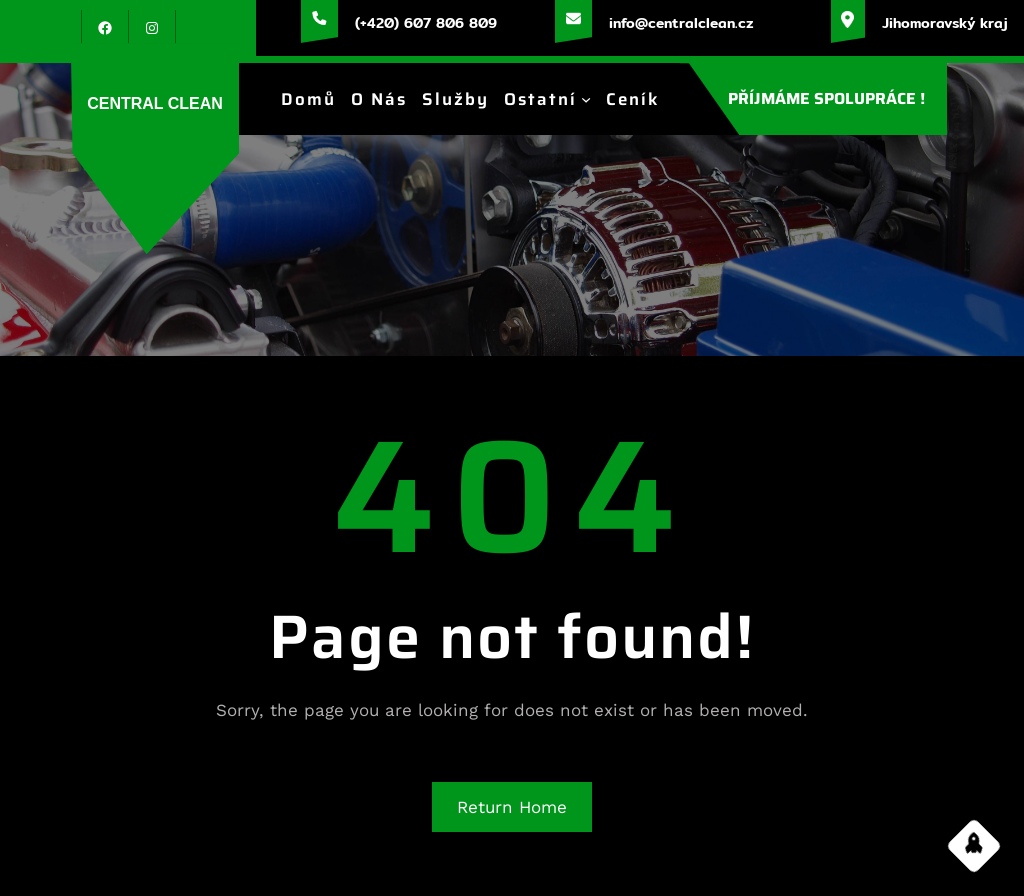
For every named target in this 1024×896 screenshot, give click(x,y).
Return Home (512, 807)
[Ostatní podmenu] (586, 99)
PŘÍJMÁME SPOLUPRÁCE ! (826, 98)
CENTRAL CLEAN (155, 103)
